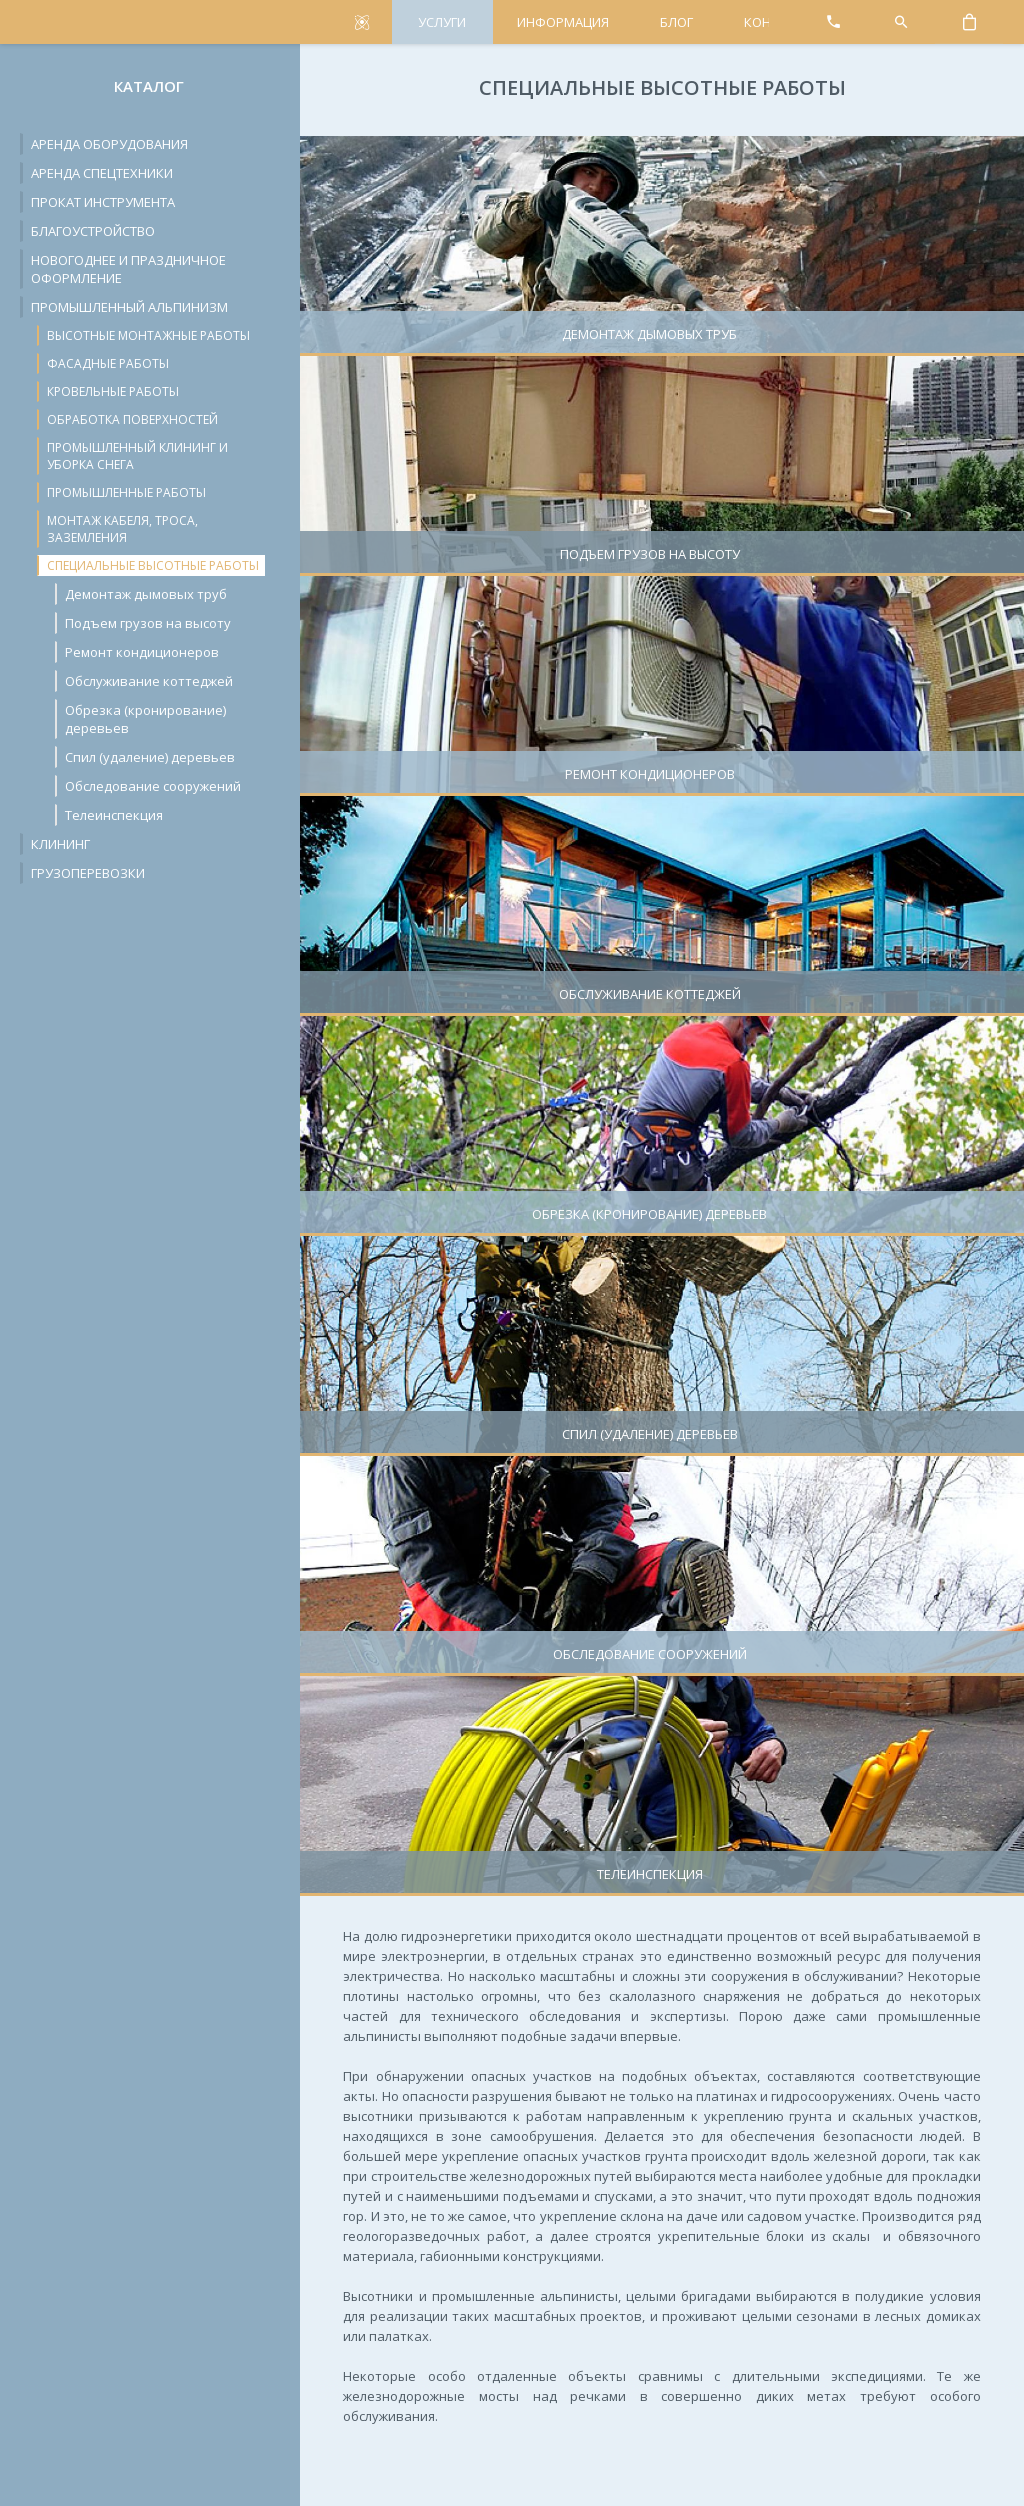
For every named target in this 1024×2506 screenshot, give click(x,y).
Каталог (149, 86)
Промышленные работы (126, 492)
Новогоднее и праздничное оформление (128, 269)
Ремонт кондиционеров (142, 652)
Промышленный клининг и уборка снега (137, 456)
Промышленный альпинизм (129, 307)
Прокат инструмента (103, 202)
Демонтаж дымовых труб (146, 594)
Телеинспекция (114, 815)
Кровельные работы (113, 391)
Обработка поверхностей (132, 419)
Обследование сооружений (153, 786)
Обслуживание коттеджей (149, 681)
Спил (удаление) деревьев (150, 757)
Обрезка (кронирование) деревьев (145, 719)
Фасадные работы (108, 363)
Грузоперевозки (88, 873)
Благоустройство (93, 231)
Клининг (60, 844)
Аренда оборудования (109, 144)
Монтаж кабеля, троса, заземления (122, 529)
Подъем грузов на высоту (148, 623)
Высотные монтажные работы (148, 335)
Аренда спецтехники (102, 173)
